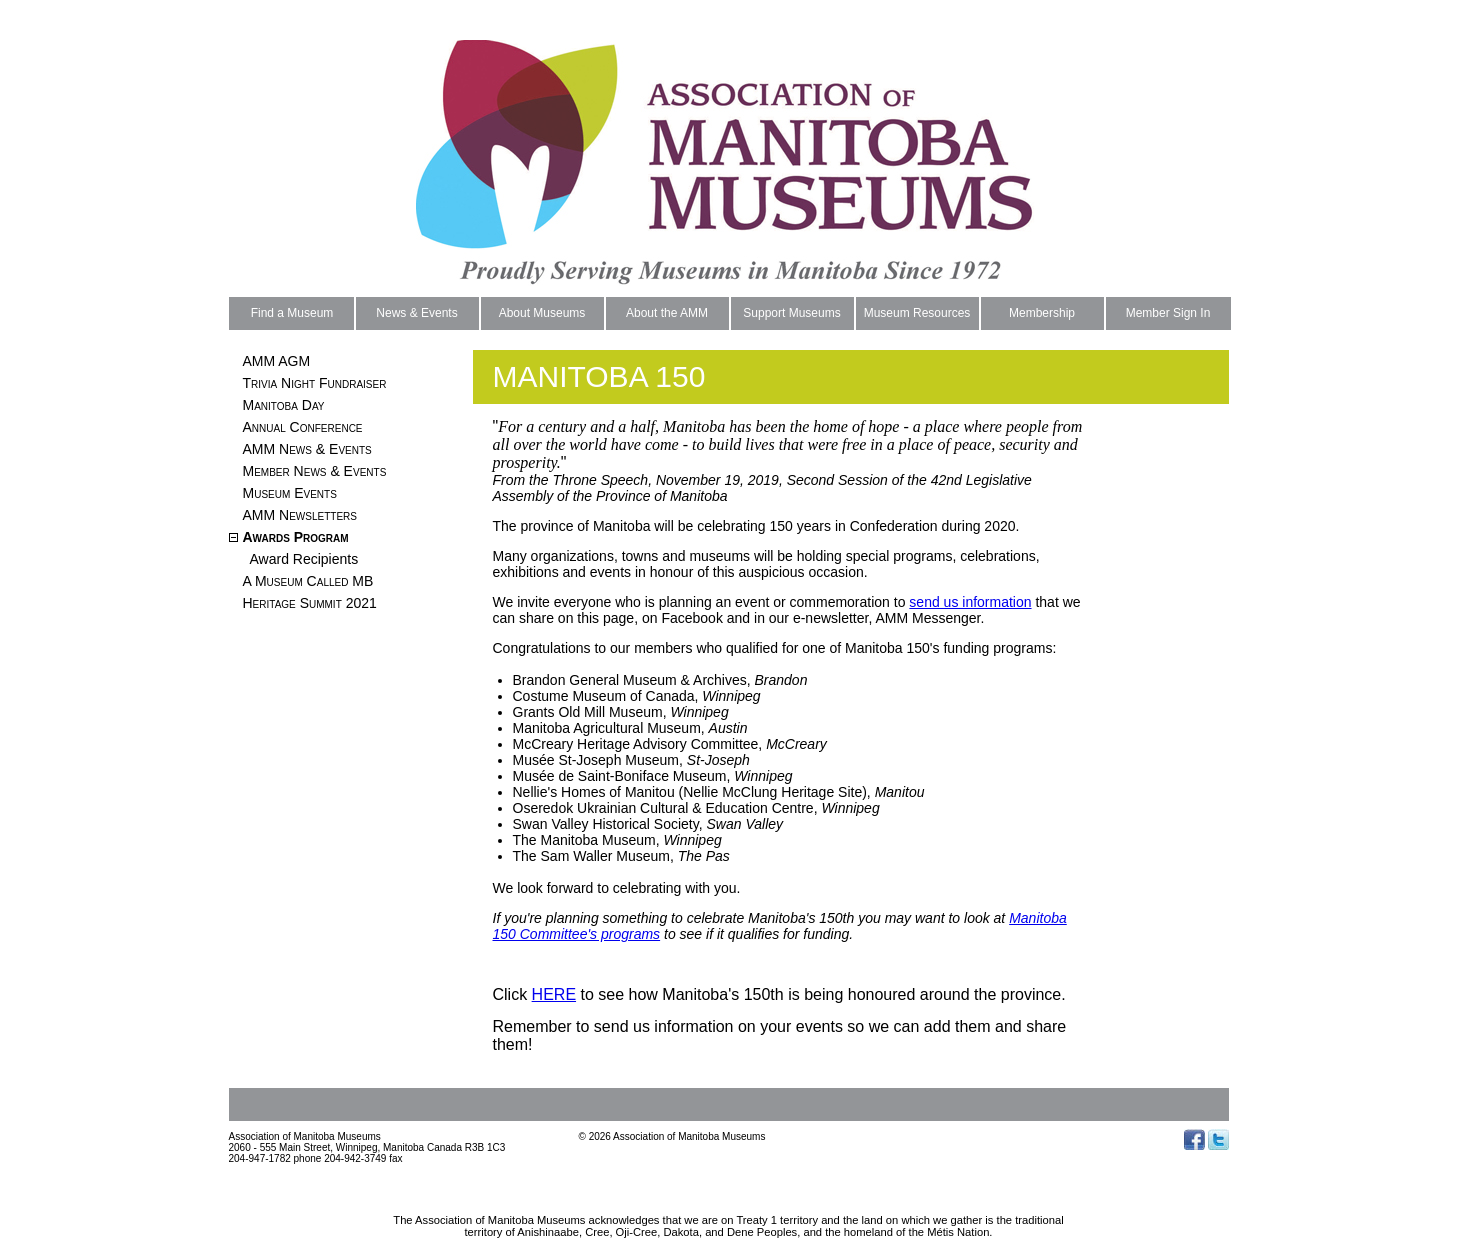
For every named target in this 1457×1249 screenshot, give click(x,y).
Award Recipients (304, 559)
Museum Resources (917, 313)
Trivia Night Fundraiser (315, 383)
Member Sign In (1168, 313)
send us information (970, 602)
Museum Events (290, 493)
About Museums (542, 313)
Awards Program (296, 537)
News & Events (416, 313)
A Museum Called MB (308, 581)
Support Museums (791, 313)
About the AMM (667, 313)
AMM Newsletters (300, 515)
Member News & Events (315, 471)
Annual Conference (303, 427)
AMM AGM (277, 361)
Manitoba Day (284, 405)
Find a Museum (292, 313)
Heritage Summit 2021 (310, 603)
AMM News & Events (307, 449)
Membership (1042, 313)
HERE (554, 994)
